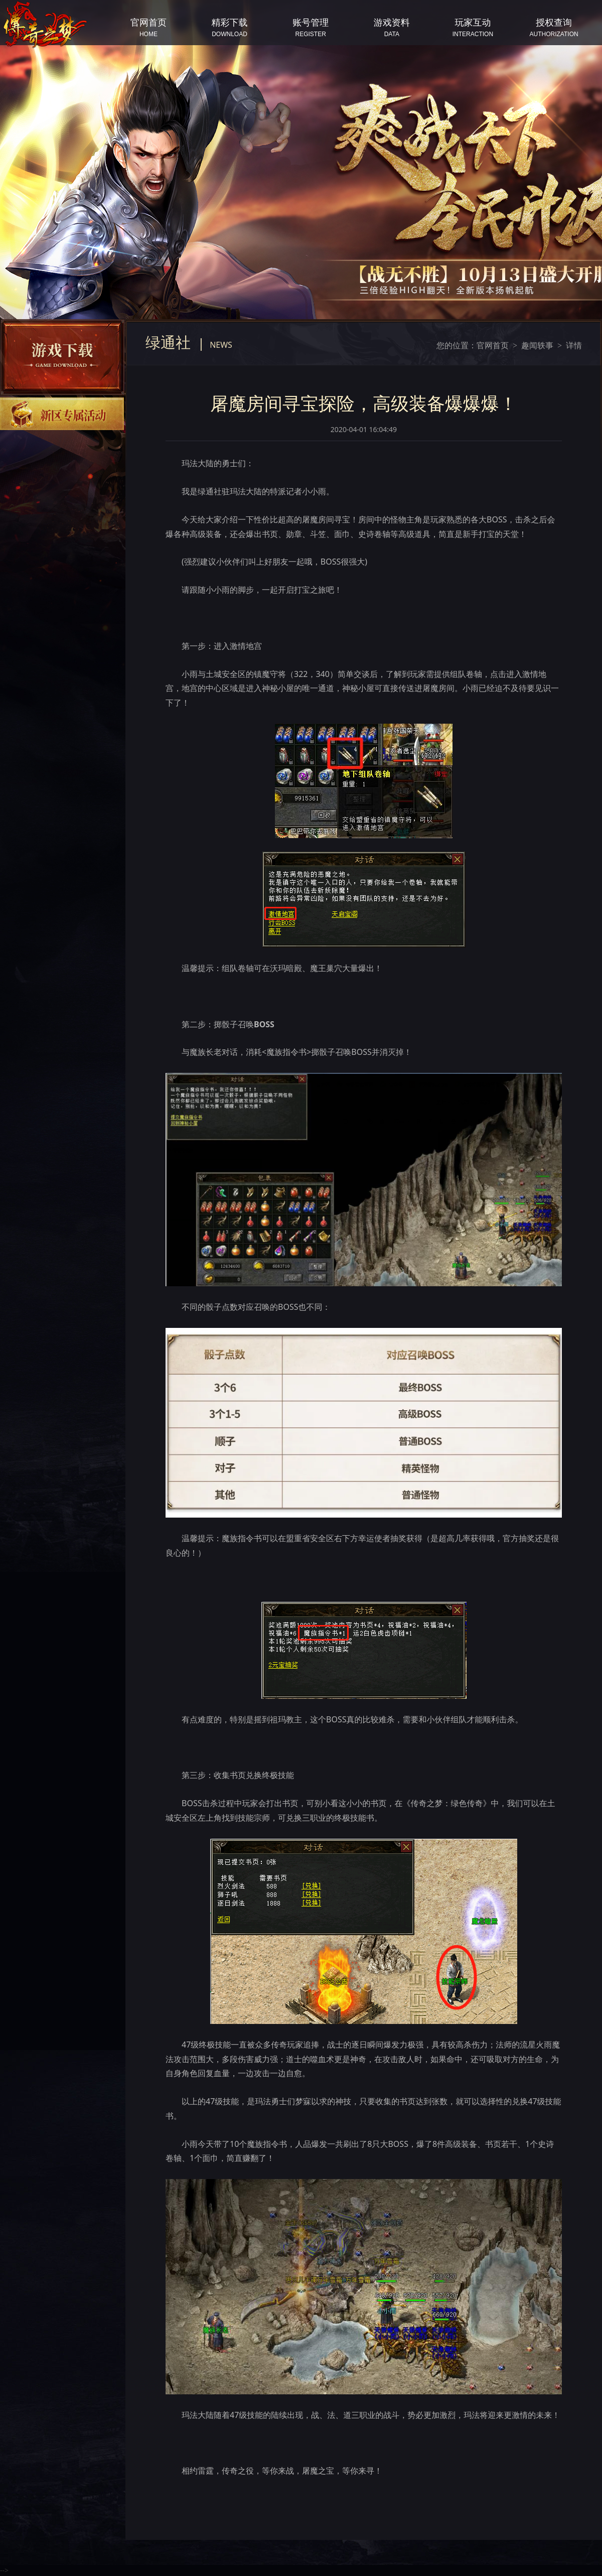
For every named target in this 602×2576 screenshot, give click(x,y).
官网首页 (493, 345)
